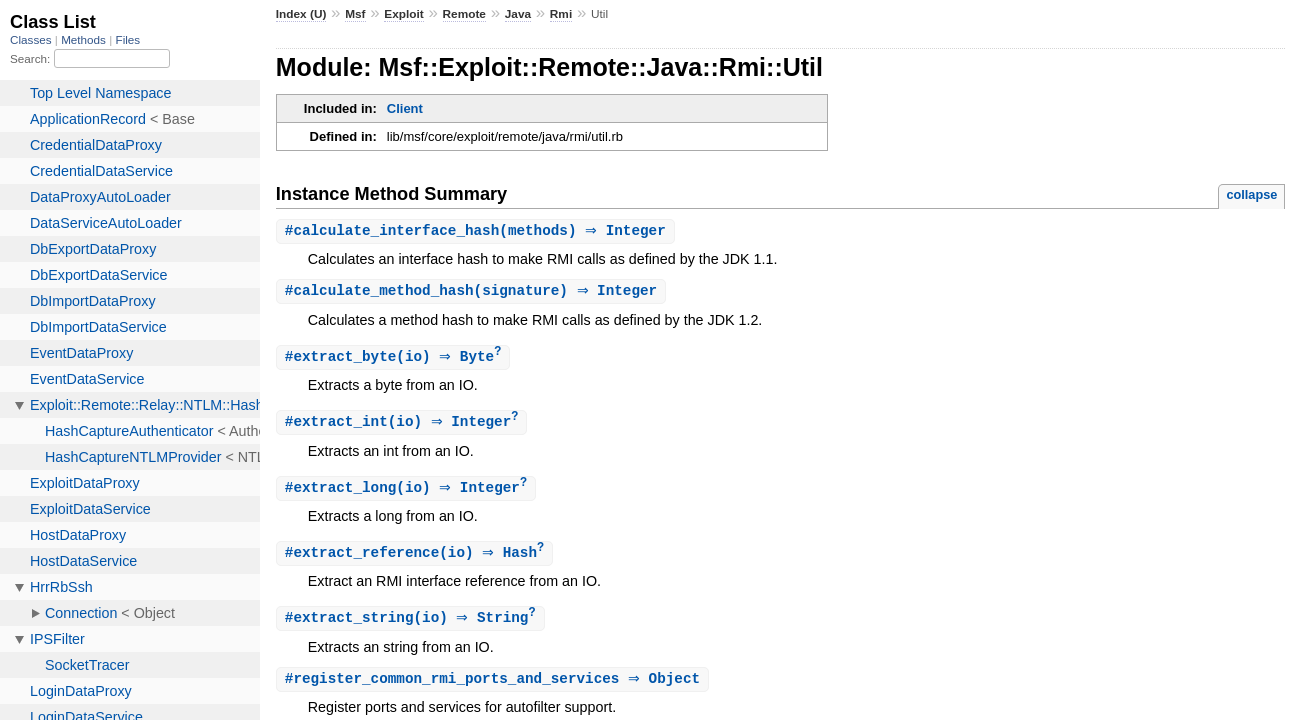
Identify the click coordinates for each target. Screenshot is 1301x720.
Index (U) (301, 14)
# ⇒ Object (495, 686)
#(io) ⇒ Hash (417, 558)
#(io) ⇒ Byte (396, 359)
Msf (355, 14)
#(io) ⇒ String (413, 624)
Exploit (403, 14)
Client (405, 108)
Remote (464, 14)
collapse (1251, 194)
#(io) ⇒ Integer (404, 425)
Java (518, 14)
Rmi (561, 14)
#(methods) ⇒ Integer (478, 231)
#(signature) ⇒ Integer (473, 292)
